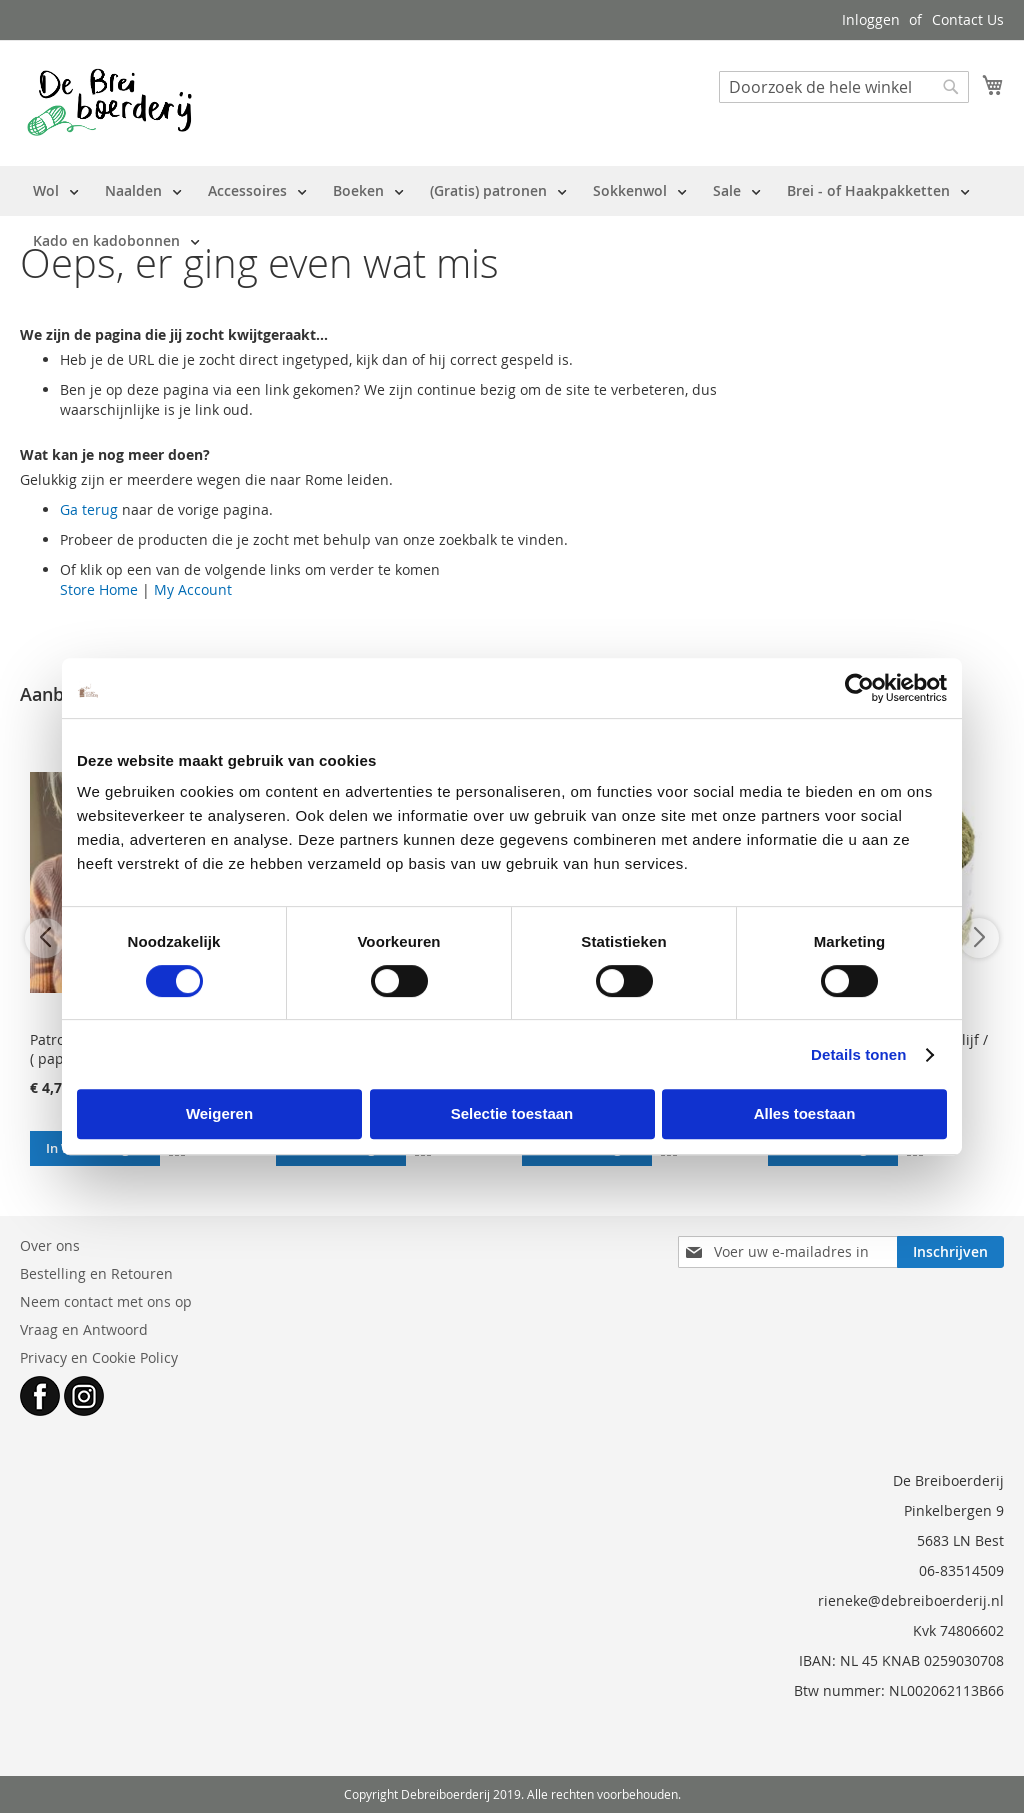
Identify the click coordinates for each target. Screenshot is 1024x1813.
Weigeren (219, 1113)
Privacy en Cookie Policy (99, 1357)
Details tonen (858, 1054)
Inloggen (871, 19)
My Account (193, 589)
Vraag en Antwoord (84, 1329)
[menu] (512, 216)
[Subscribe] (950, 1252)
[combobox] (844, 87)
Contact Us (968, 19)
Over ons (50, 1245)
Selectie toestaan (512, 1113)
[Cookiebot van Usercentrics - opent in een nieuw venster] (859, 688)
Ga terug (89, 509)
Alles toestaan (805, 1113)
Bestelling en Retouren (96, 1273)
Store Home (99, 589)
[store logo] (109, 102)
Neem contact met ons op (106, 1301)
